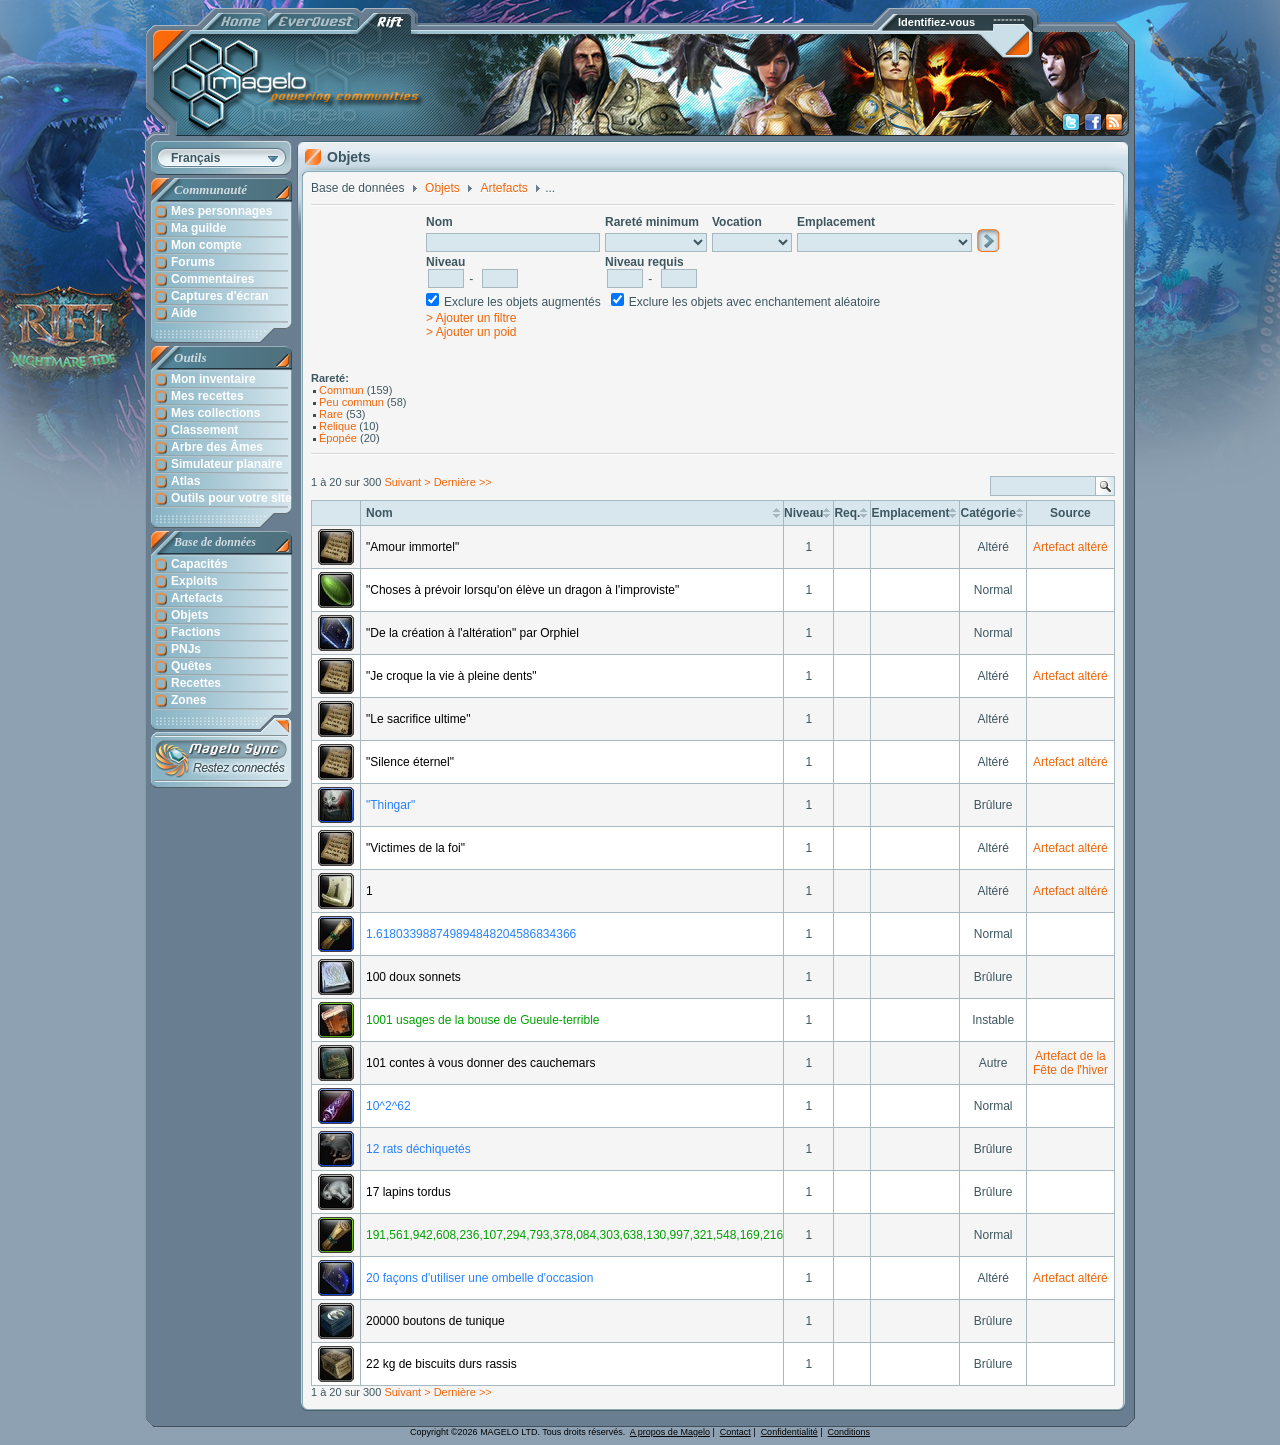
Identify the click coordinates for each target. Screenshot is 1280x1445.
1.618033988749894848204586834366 (471, 934)
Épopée (338, 438)
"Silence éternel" (410, 762)
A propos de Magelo (670, 1432)
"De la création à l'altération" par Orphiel (472, 633)
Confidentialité (789, 1432)
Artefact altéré (1070, 547)
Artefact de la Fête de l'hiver (1070, 1063)
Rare (331, 414)
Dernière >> (463, 482)
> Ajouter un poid (471, 332)
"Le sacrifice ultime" (418, 719)
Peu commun (351, 402)
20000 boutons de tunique (435, 1321)
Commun (341, 390)
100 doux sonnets (413, 977)
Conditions (849, 1432)
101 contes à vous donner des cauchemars (480, 1063)
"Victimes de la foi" (415, 848)
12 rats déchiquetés (418, 1149)
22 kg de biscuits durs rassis (441, 1364)
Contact (735, 1432)
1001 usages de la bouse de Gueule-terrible (483, 1020)
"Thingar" (390, 805)
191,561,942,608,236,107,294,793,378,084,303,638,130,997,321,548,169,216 (574, 1235)
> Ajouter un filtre (471, 318)
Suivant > (407, 482)
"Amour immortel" (412, 547)
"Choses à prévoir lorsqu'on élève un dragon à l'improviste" (522, 590)
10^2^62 (388, 1106)
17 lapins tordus (408, 1192)
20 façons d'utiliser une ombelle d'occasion (479, 1278)
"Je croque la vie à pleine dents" (451, 676)
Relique (337, 426)
